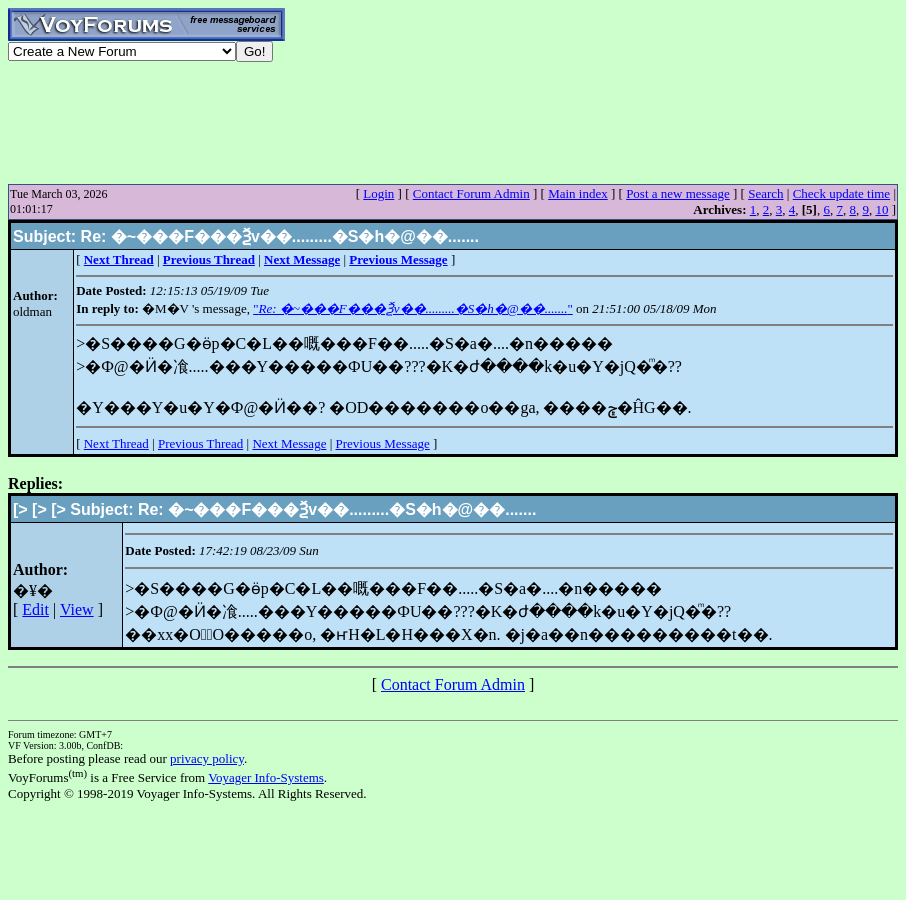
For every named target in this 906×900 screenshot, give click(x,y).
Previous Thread (200, 443)
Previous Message (383, 443)
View (77, 609)
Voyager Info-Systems (266, 777)
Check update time (841, 193)
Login (378, 193)
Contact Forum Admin (471, 193)
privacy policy (207, 758)
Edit (35, 609)
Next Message (289, 443)
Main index (578, 193)
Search (765, 193)
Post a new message (678, 193)
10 (881, 209)
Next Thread (116, 443)
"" (413, 308)
